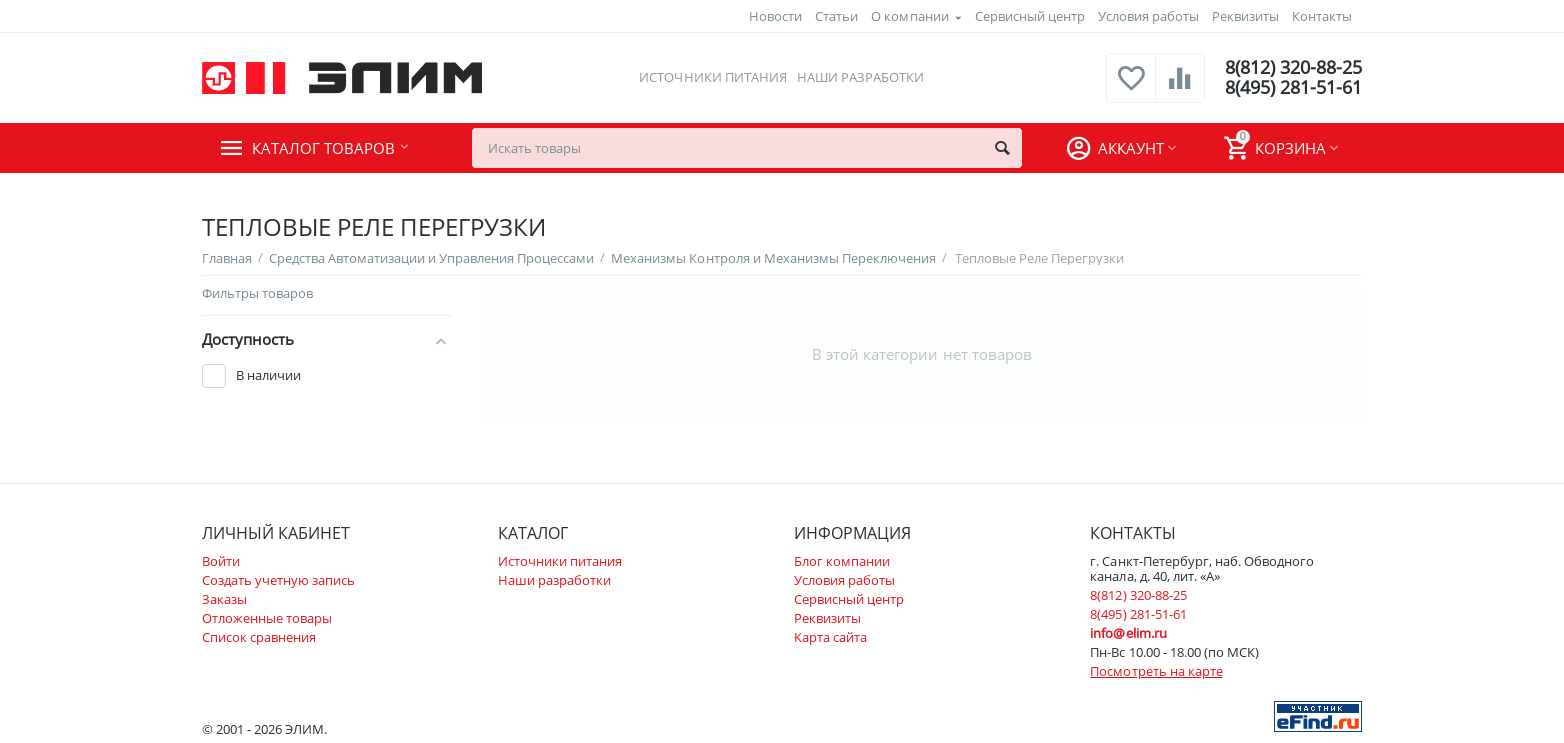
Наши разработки (860, 77)
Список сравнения (259, 637)
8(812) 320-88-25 (1293, 68)
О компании (909, 16)
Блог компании (842, 561)
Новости (775, 16)
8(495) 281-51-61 (1293, 88)
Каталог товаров (323, 148)
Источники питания (712, 77)
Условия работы (1148, 16)
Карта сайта (830, 637)
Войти (221, 561)
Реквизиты (1245, 16)
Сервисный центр (1030, 16)
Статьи (836, 16)
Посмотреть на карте (1156, 671)
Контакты (1322, 16)
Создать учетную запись (278, 580)
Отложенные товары (267, 618)
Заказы (224, 599)
